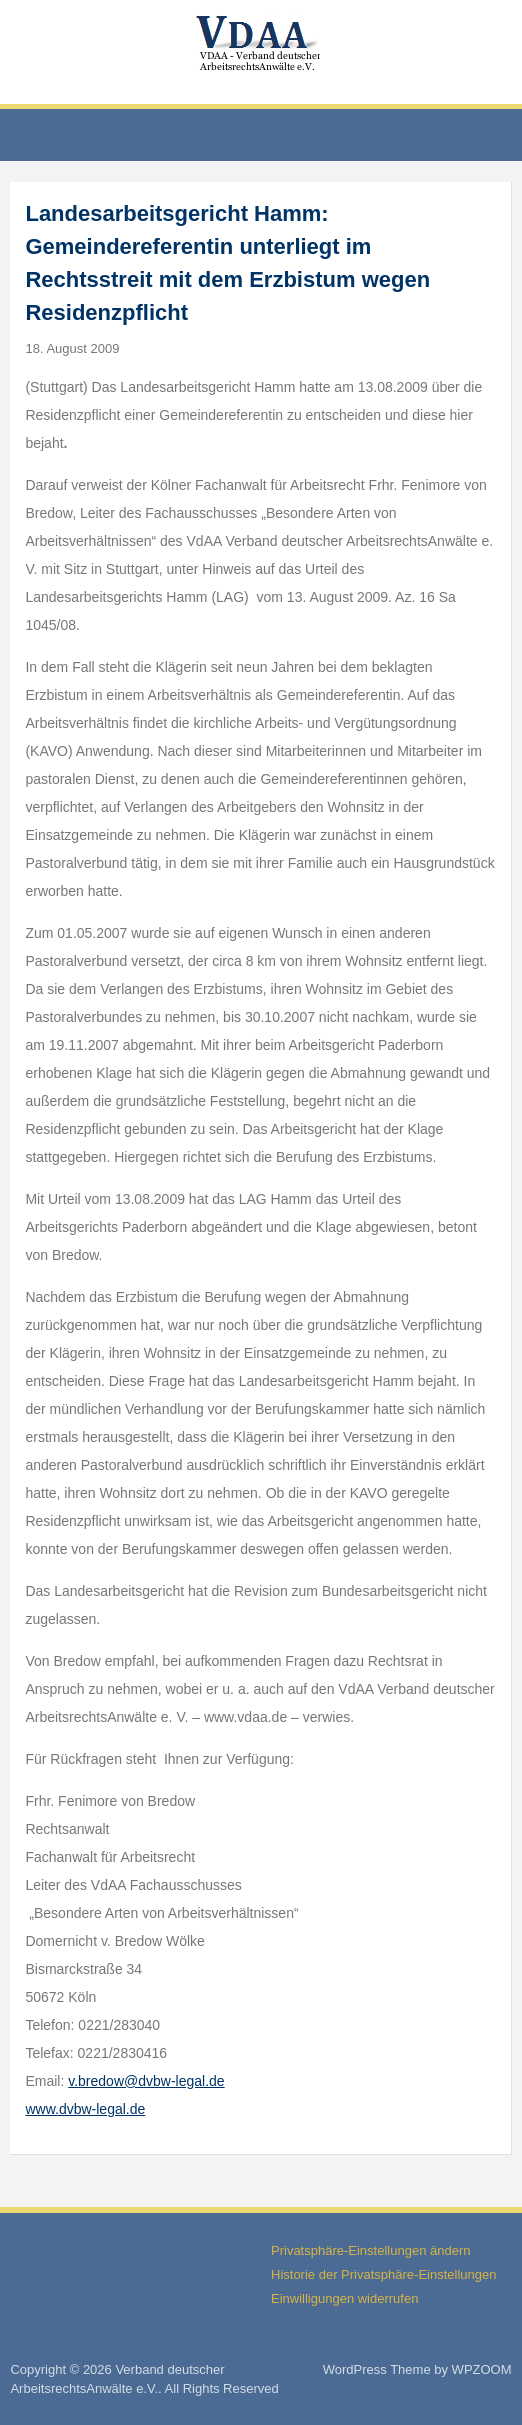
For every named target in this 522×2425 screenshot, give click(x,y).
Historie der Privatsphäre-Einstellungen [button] (383, 2274)
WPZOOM (482, 2369)
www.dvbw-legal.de (85, 2109)
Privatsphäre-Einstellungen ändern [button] (370, 2250)
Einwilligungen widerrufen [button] (344, 2298)
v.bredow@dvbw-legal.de (146, 2081)
